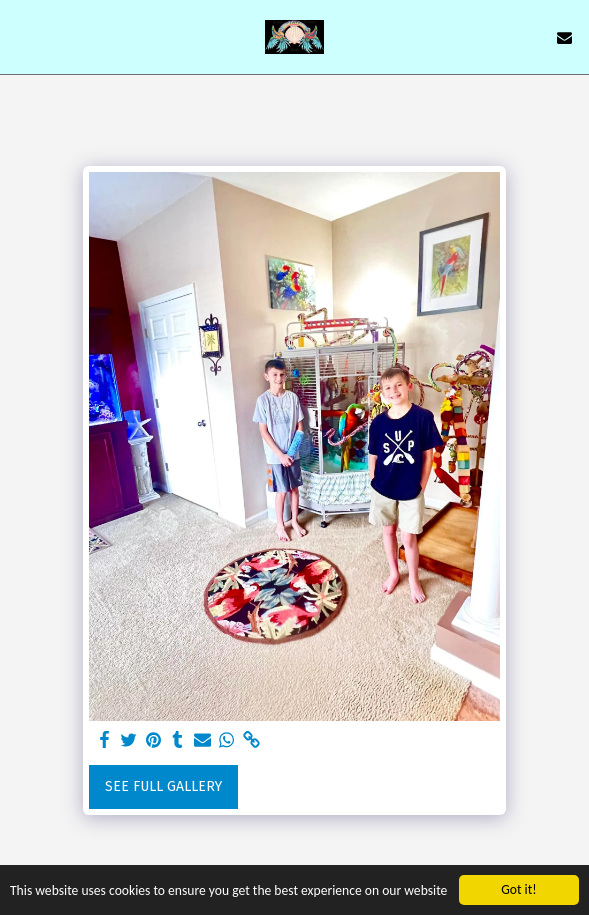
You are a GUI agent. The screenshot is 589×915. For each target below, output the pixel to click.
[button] (22, 37)
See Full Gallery (163, 786)
